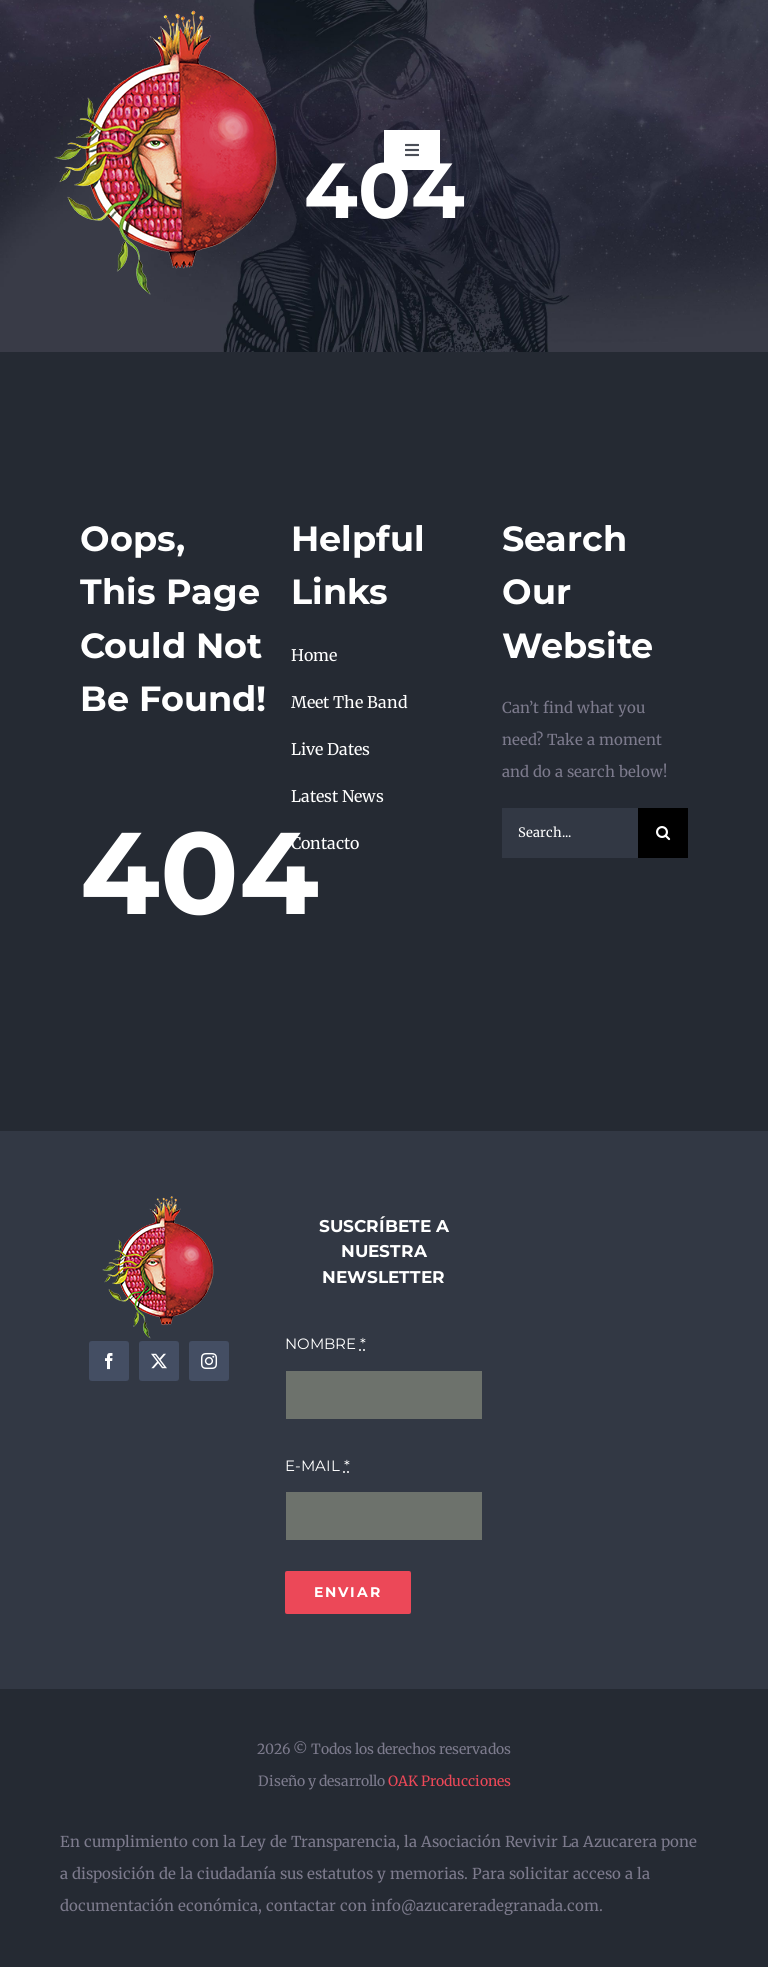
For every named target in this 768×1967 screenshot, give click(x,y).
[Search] (663, 833)
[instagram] (209, 1361)
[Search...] (570, 833)
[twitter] (159, 1361)
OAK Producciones (449, 1781)
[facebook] (109, 1361)
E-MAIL (317, 1465)
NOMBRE (325, 1343)
